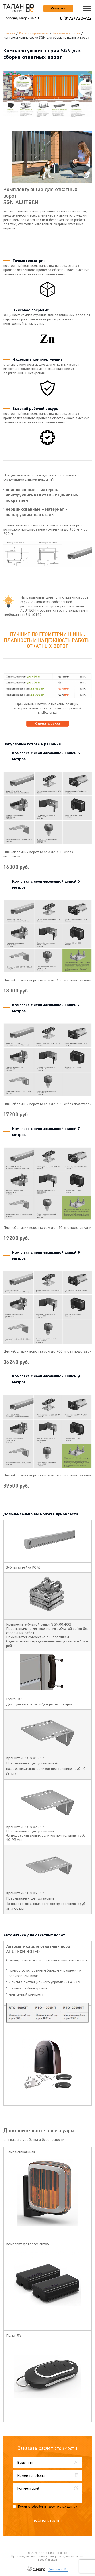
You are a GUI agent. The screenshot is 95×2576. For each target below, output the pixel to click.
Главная (9, 33)
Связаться (58, 8)
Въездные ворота (66, 33)
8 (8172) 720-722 (76, 18)
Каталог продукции (34, 33)
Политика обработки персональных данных (47, 2507)
